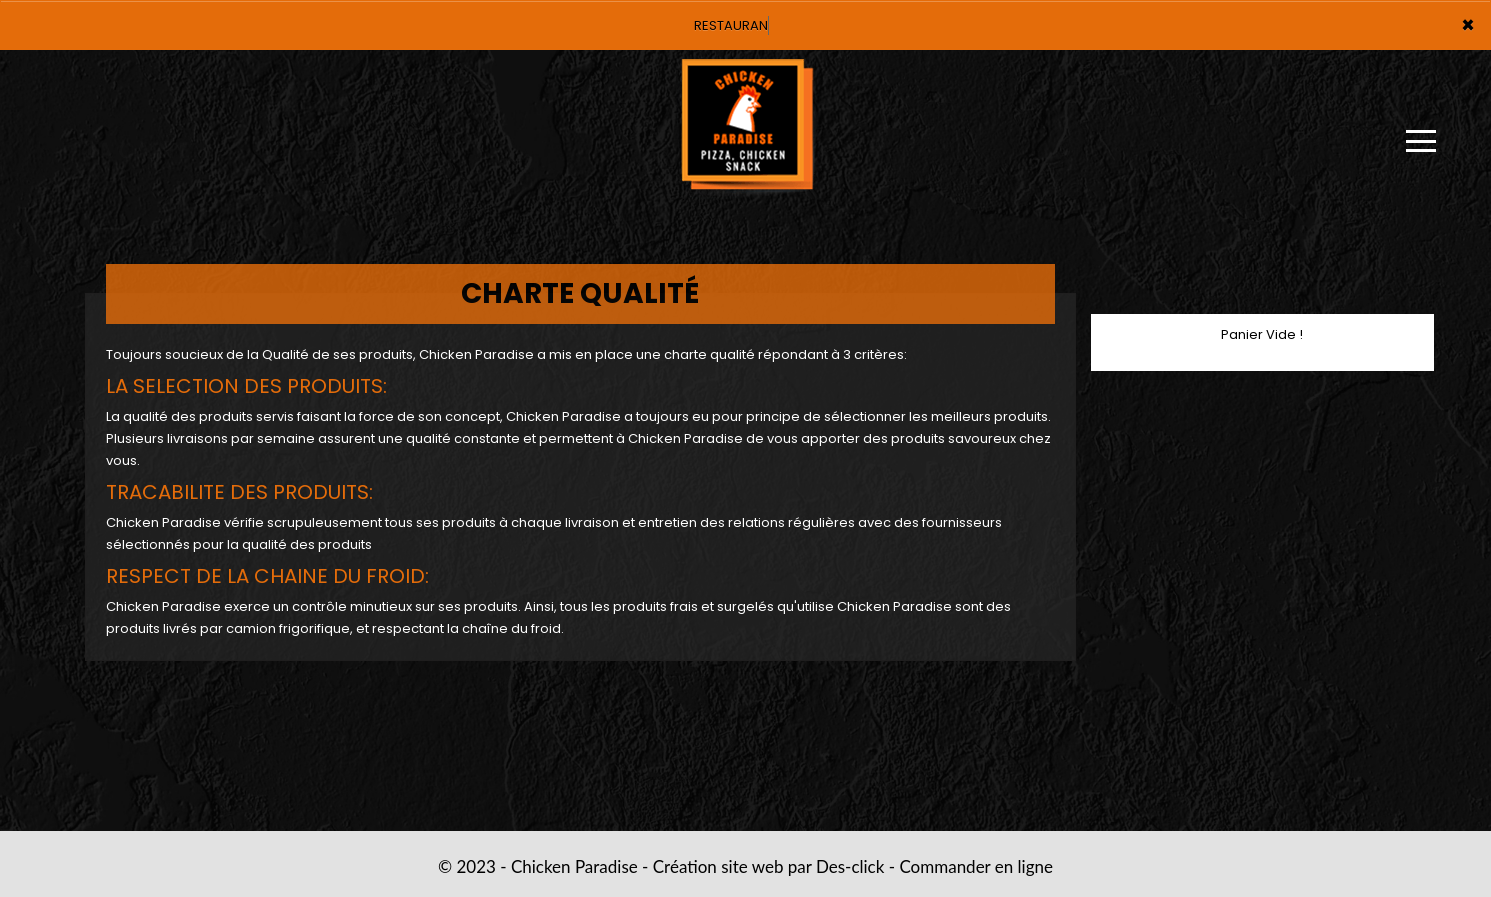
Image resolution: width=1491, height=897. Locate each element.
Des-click (850, 866)
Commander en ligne (976, 866)
